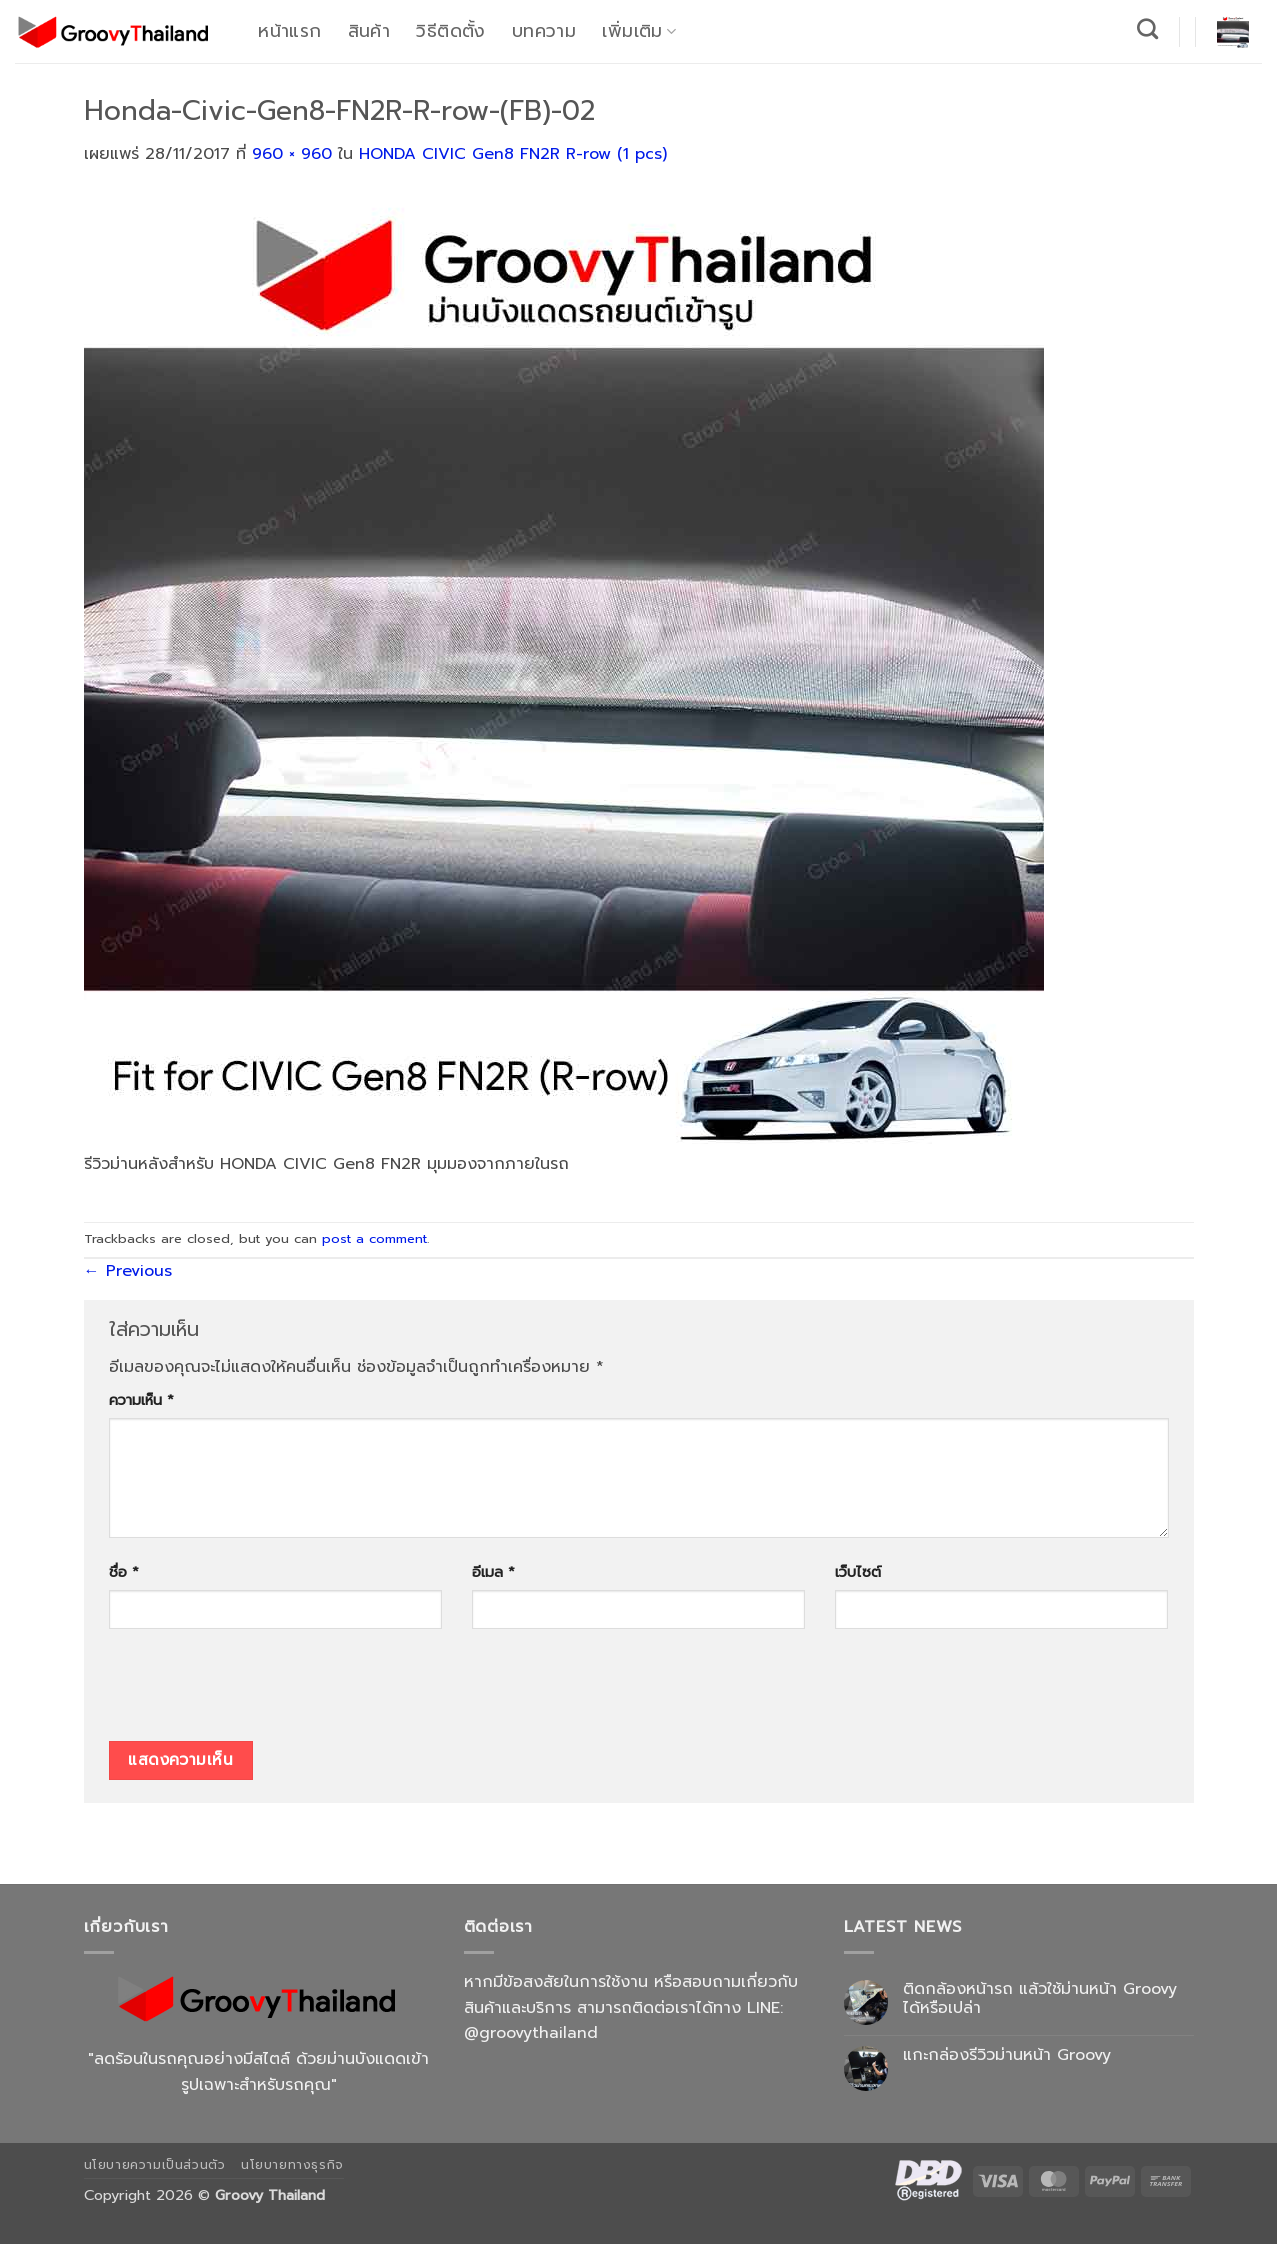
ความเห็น (141, 1400)
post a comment (374, 1238)
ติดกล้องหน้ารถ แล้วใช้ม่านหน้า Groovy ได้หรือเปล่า (1040, 1999)
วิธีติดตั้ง (450, 31)
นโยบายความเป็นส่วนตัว (155, 2165)
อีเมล (493, 1572)
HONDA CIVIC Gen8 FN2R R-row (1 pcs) (513, 154)
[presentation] (261, 1692)
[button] (1233, 32)
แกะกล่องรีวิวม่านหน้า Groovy (1007, 2055)
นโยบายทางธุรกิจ (292, 2165)
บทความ (544, 31)
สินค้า (369, 31)
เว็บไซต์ (858, 1572)
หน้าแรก (289, 31)
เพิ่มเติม (639, 31)
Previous (128, 1271)
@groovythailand (531, 2033)
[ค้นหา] (1148, 28)
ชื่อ (124, 1572)
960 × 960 (292, 154)
